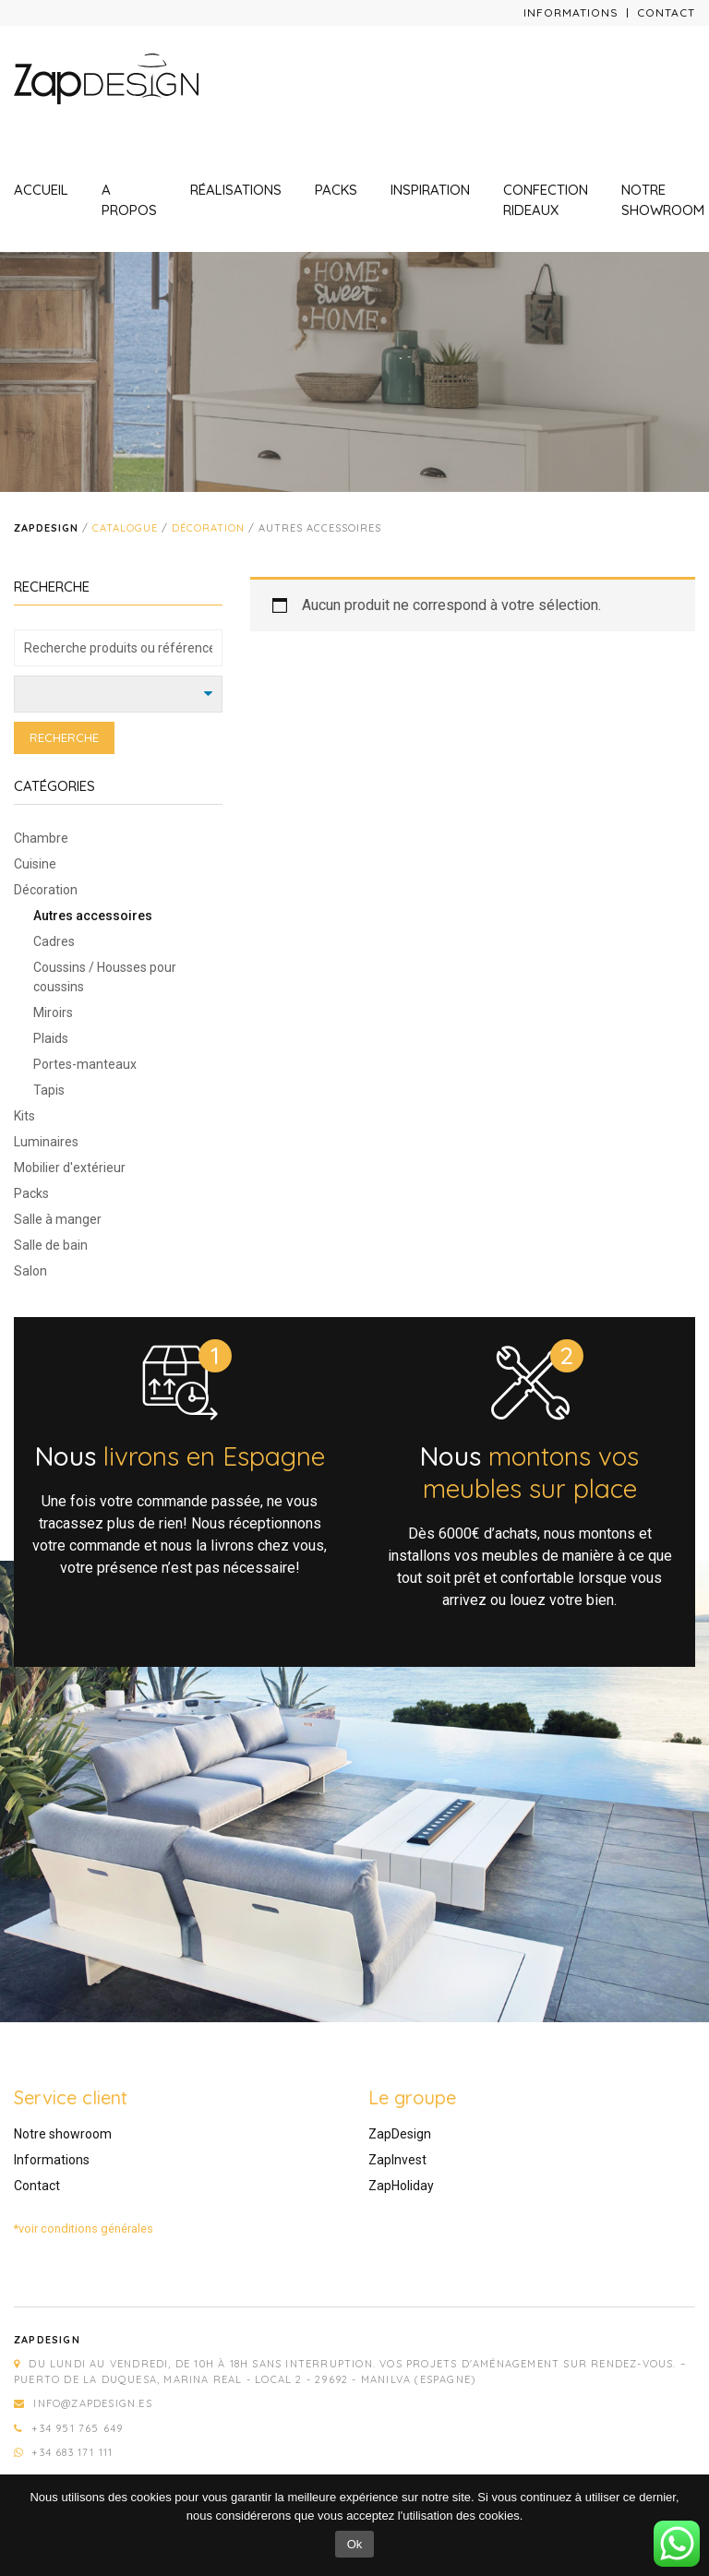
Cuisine (35, 864)
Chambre (41, 838)
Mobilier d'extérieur (70, 1167)
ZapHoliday (401, 2185)
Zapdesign (46, 527)
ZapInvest (397, 2159)
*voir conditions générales (83, 2228)
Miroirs (53, 1012)
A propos (129, 200)
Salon (30, 1271)
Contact (666, 12)
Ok (355, 2544)
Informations (571, 12)
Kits (24, 1115)
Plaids (50, 1038)
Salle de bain (51, 1245)
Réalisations (236, 189)
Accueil (41, 189)
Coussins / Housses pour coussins (104, 977)
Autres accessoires (92, 915)
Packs (336, 189)
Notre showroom (662, 200)
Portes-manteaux (85, 1064)
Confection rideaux (545, 200)
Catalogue (125, 527)
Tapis (49, 1090)
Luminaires (46, 1141)
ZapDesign (399, 2134)
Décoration (208, 527)
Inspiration (430, 189)
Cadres (54, 941)
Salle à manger (58, 1219)
